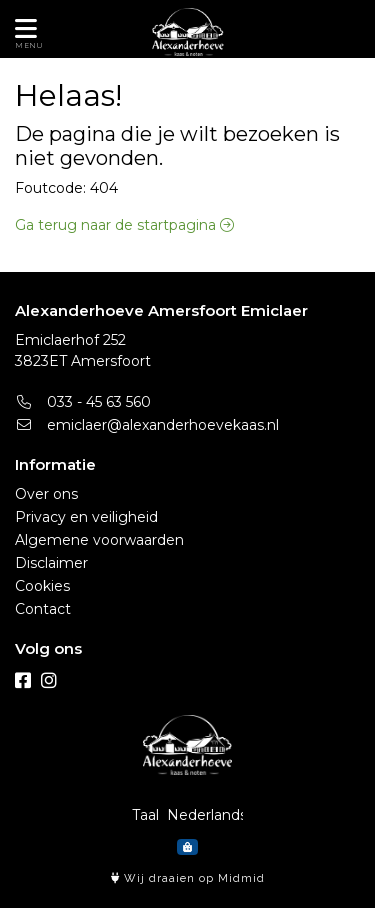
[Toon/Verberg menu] (22, 29)
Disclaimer (51, 563)
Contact (43, 609)
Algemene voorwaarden (99, 540)
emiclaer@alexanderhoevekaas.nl (147, 425)
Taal (145, 815)
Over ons (46, 494)
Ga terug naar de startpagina (124, 225)
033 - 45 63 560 (83, 402)
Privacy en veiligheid (86, 517)
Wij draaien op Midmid (188, 878)
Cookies (42, 586)
